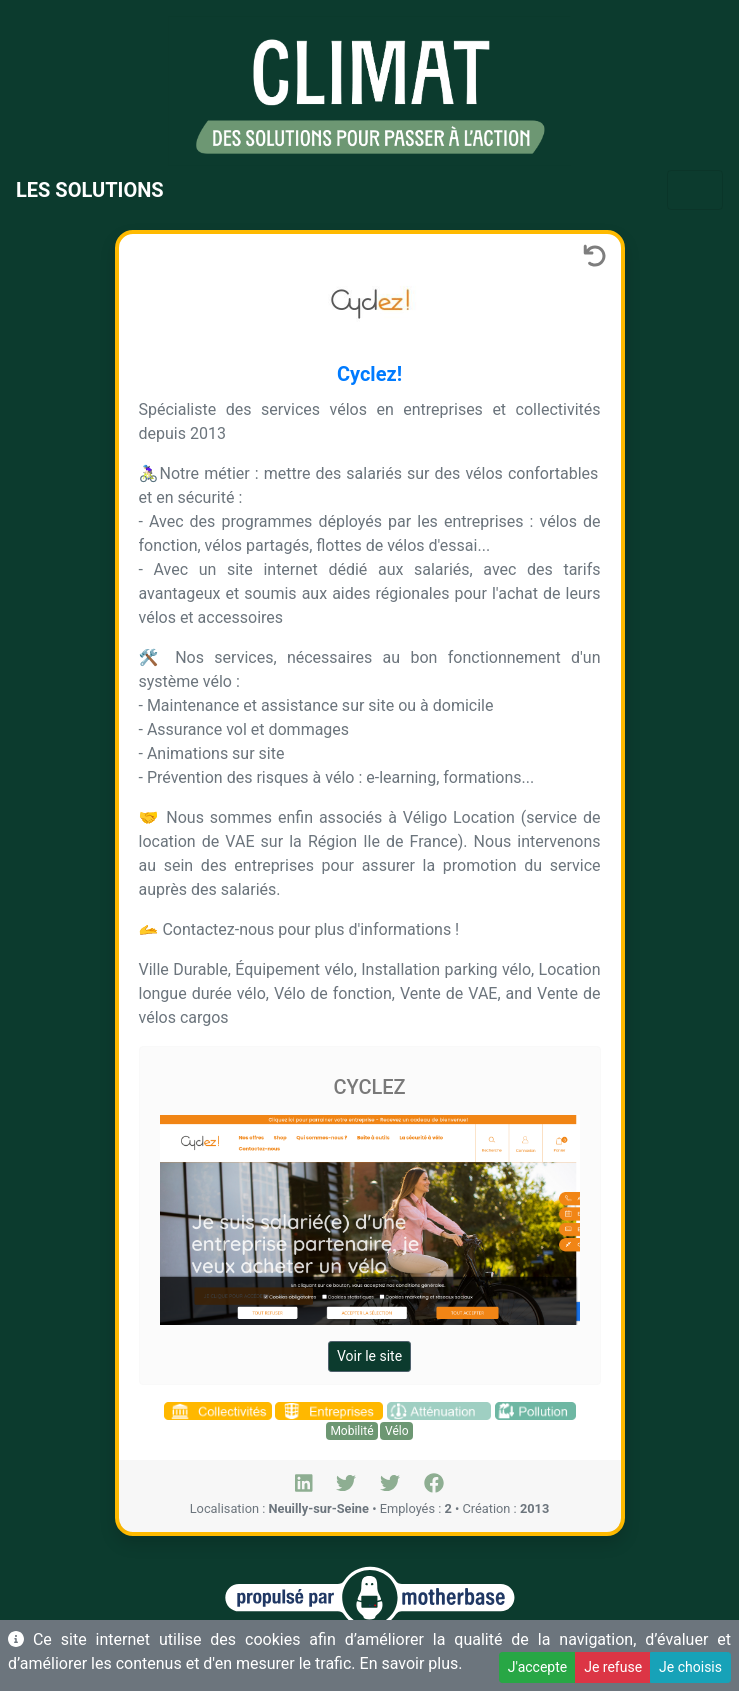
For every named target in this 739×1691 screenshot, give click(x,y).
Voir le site (369, 1356)
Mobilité (351, 1431)
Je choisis (690, 1667)
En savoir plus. (411, 1663)
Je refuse (613, 1667)
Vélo (397, 1431)
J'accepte (537, 1667)
